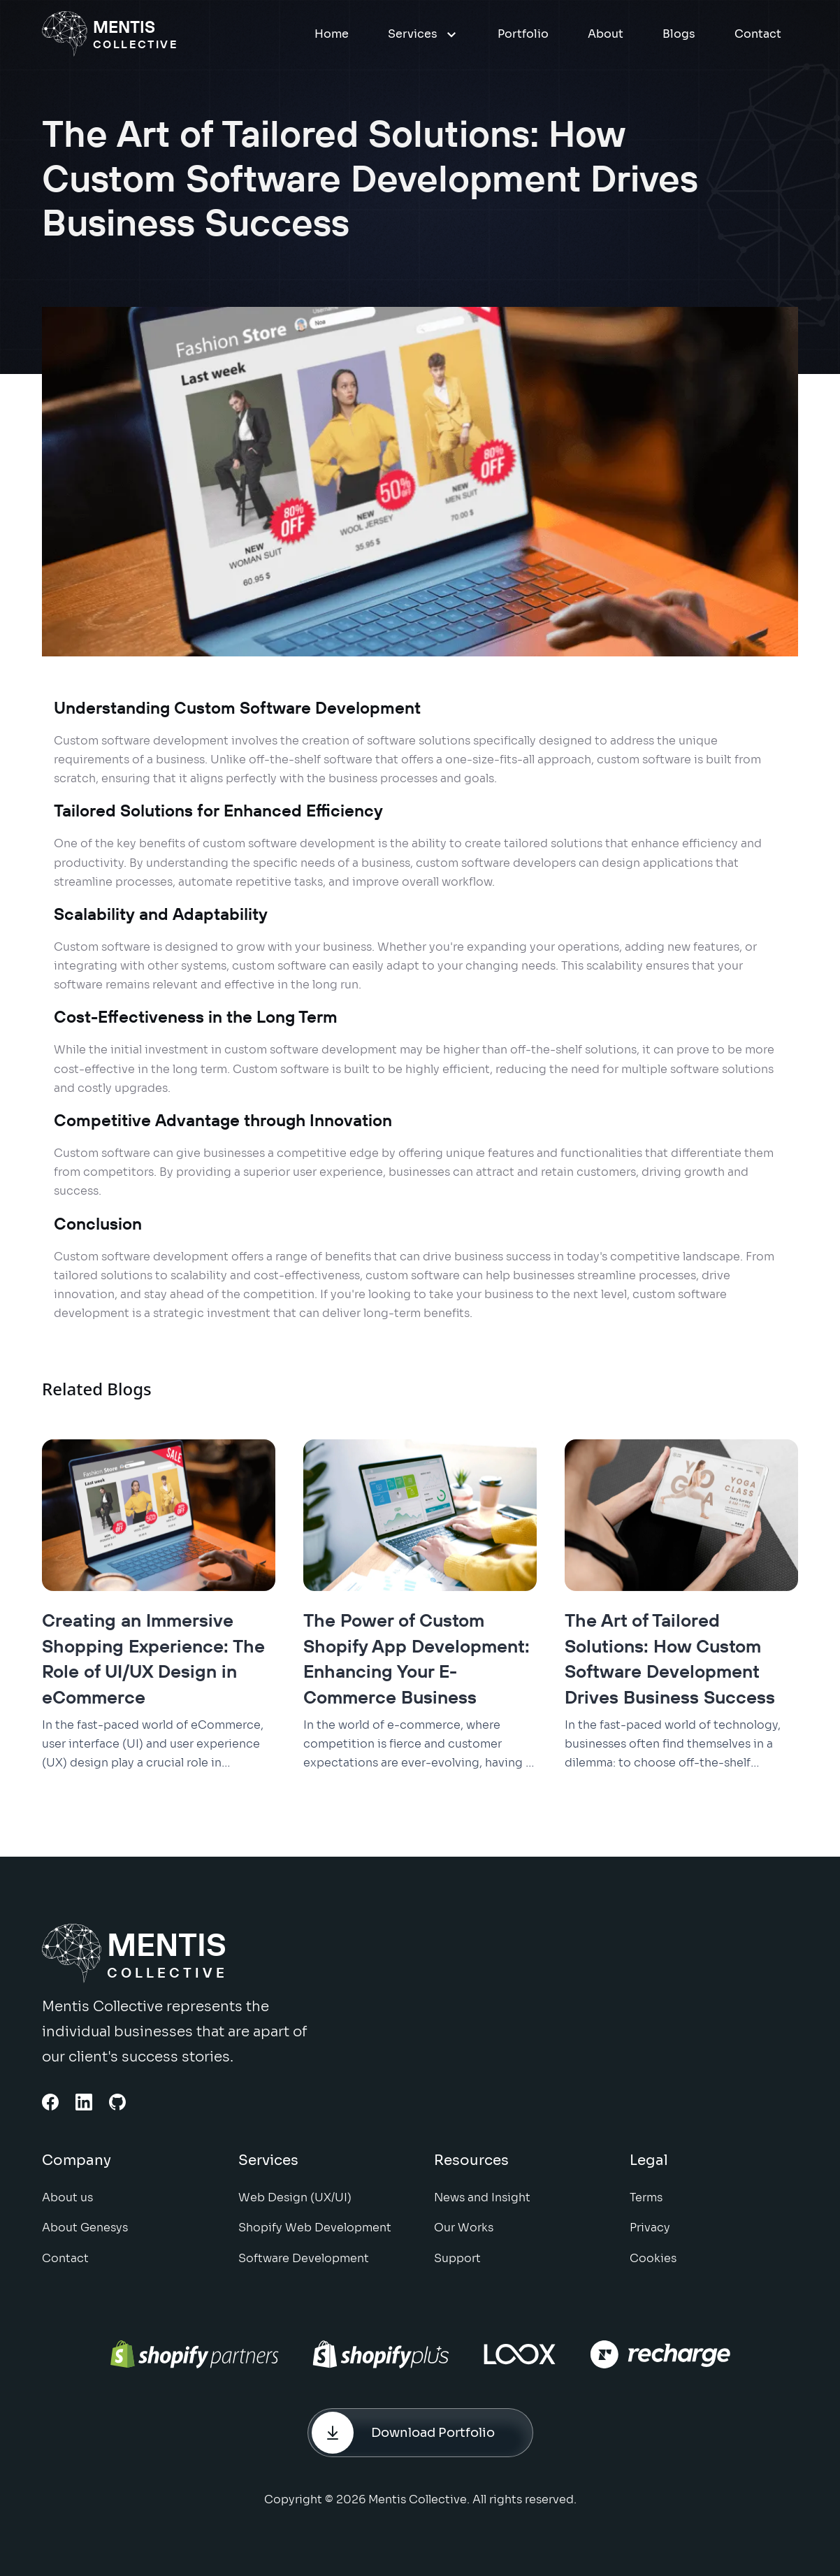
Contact (757, 34)
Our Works (463, 2238)
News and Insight (482, 2208)
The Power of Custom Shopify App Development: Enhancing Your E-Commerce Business (416, 1658)
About (605, 34)
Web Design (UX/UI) (295, 2208)
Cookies (653, 2268)
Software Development (303, 2268)
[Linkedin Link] (83, 2102)
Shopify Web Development (314, 2238)
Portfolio (523, 34)
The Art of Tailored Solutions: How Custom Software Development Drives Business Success (670, 1658)
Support (457, 2268)
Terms (646, 2208)
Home (331, 34)
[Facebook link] (50, 2102)
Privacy (650, 2238)
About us (67, 2208)
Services (423, 34)
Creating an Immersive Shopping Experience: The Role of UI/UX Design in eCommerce (153, 1658)
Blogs (678, 34)
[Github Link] (117, 2102)
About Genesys (85, 2238)
